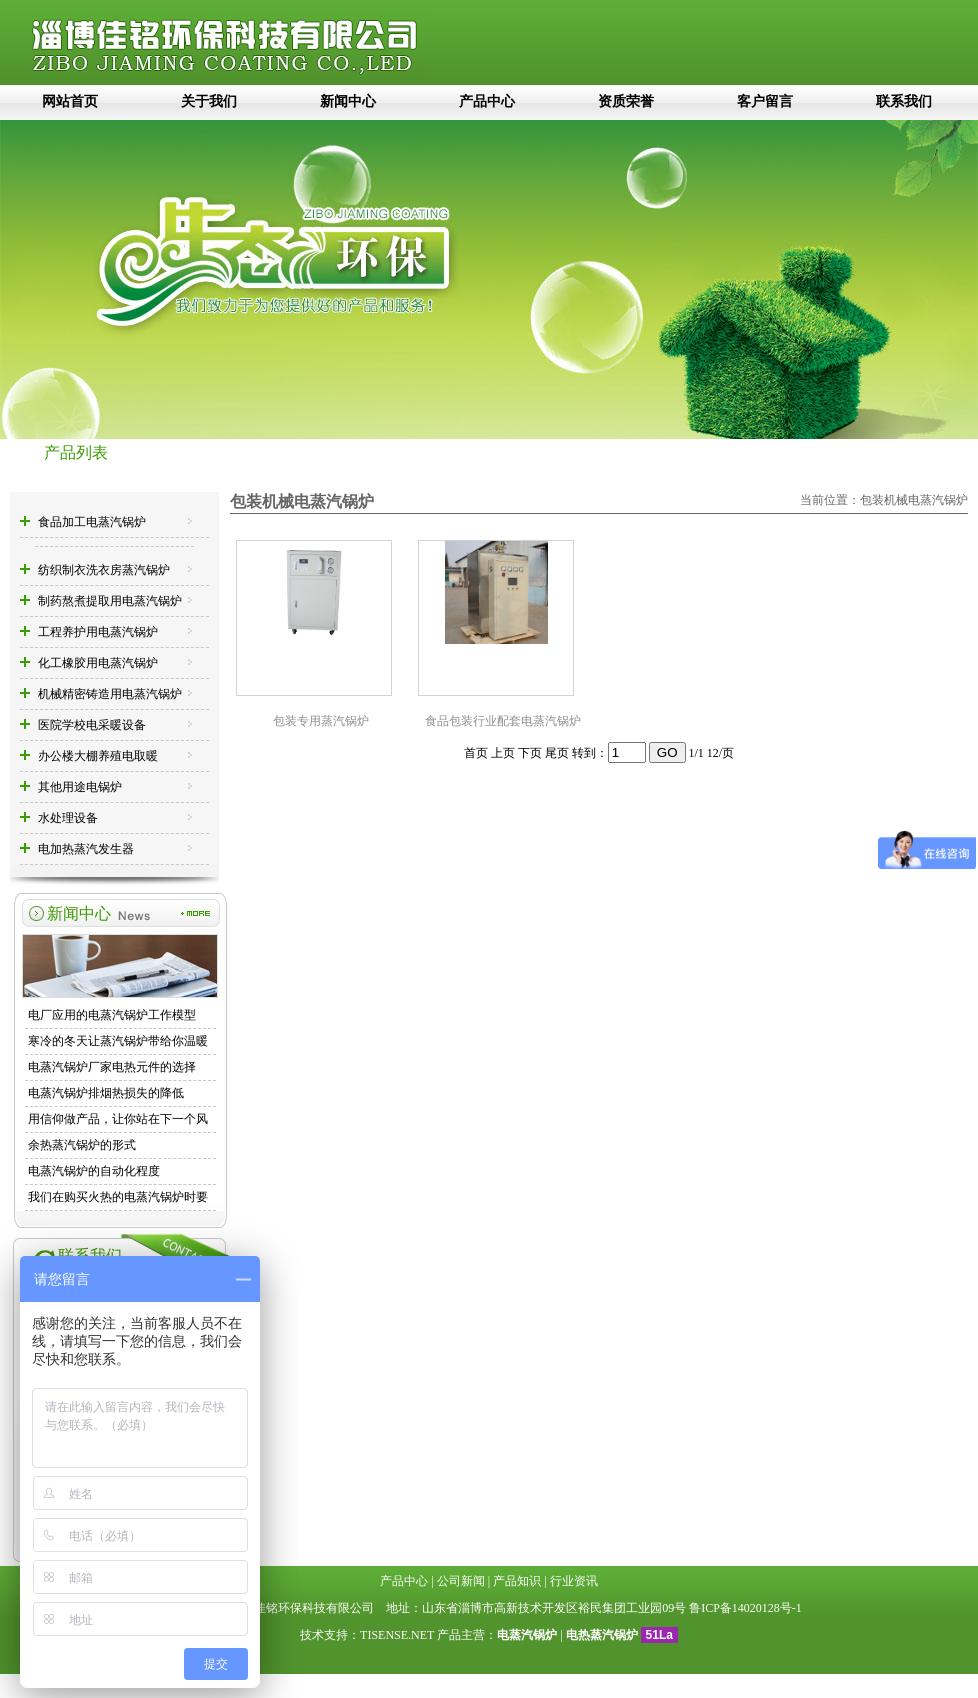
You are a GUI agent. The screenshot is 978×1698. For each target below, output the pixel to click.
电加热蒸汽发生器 (86, 849)
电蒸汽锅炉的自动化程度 (94, 1171)
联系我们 (904, 101)
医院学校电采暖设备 (92, 725)
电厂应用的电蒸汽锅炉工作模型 (112, 1015)
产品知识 (517, 1581)
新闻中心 (348, 101)
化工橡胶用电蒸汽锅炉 (98, 663)
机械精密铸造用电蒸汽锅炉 (110, 694)
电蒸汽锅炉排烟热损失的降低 (106, 1093)
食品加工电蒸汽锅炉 (92, 522)
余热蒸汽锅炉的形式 (82, 1145)
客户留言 (765, 101)
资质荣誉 (626, 101)
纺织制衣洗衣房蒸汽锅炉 (104, 570)
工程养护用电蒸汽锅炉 (98, 632)
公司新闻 (461, 1581)
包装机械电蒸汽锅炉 (914, 500)
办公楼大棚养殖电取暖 (98, 756)
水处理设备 (68, 818)
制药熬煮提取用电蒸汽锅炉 (110, 601)
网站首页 (70, 101)
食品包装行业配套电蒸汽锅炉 (503, 721)
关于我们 (209, 101)
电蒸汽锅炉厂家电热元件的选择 (112, 1067)
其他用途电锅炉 (80, 787)
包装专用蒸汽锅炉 (321, 721)
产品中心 (487, 101)
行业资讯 (574, 1581)
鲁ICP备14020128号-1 (745, 1608)
